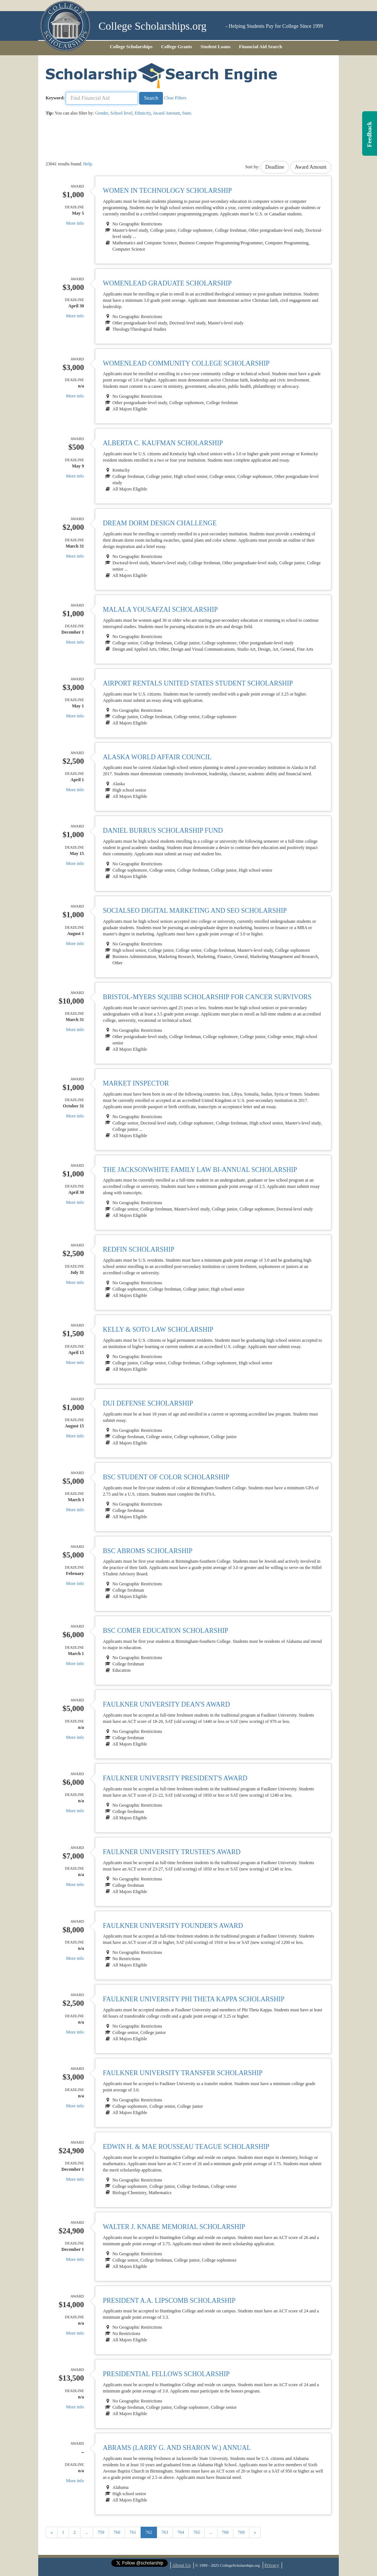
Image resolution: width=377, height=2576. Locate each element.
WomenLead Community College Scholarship (186, 363)
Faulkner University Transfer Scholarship (182, 2073)
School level (121, 113)
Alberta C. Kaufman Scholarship (163, 443)
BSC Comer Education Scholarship (165, 1630)
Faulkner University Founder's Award (173, 1925)
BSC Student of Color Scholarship (166, 1477)
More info (75, 223)
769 (241, 2532)
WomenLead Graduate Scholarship (167, 283)
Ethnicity (143, 113)
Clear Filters (175, 97)
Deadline (274, 167)
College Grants (176, 46)
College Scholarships (131, 46)
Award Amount (166, 113)
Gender (101, 113)
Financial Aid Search (260, 46)
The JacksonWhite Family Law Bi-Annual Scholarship (200, 1169)
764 (180, 2532)
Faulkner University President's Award (175, 1778)
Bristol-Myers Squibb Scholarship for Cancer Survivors (207, 997)
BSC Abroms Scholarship (147, 1551)
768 (225, 2532)
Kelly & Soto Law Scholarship (158, 1329)
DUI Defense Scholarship (148, 1403)
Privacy (272, 2565)
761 (133, 2532)
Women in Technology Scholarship (167, 190)
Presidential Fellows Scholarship (166, 2374)
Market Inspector (136, 1083)
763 (164, 2532)
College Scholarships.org (153, 26)
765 (196, 2532)
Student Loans (216, 46)
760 (117, 2532)
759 (101, 2532)
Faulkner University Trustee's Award (171, 1852)
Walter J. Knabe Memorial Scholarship (174, 2226)
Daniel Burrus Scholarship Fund (163, 830)
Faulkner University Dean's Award (166, 1704)
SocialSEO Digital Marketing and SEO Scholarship (194, 910)
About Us (181, 2565)
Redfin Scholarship (138, 1249)
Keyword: (55, 97)
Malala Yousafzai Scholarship (160, 609)
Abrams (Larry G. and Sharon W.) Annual (176, 2447)
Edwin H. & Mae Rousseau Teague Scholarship (186, 2146)
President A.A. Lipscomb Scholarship (169, 2300)
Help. (88, 163)
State (186, 113)
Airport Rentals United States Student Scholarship (198, 683)
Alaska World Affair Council (157, 757)
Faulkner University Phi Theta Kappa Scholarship (193, 1999)
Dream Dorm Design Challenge (160, 523)
